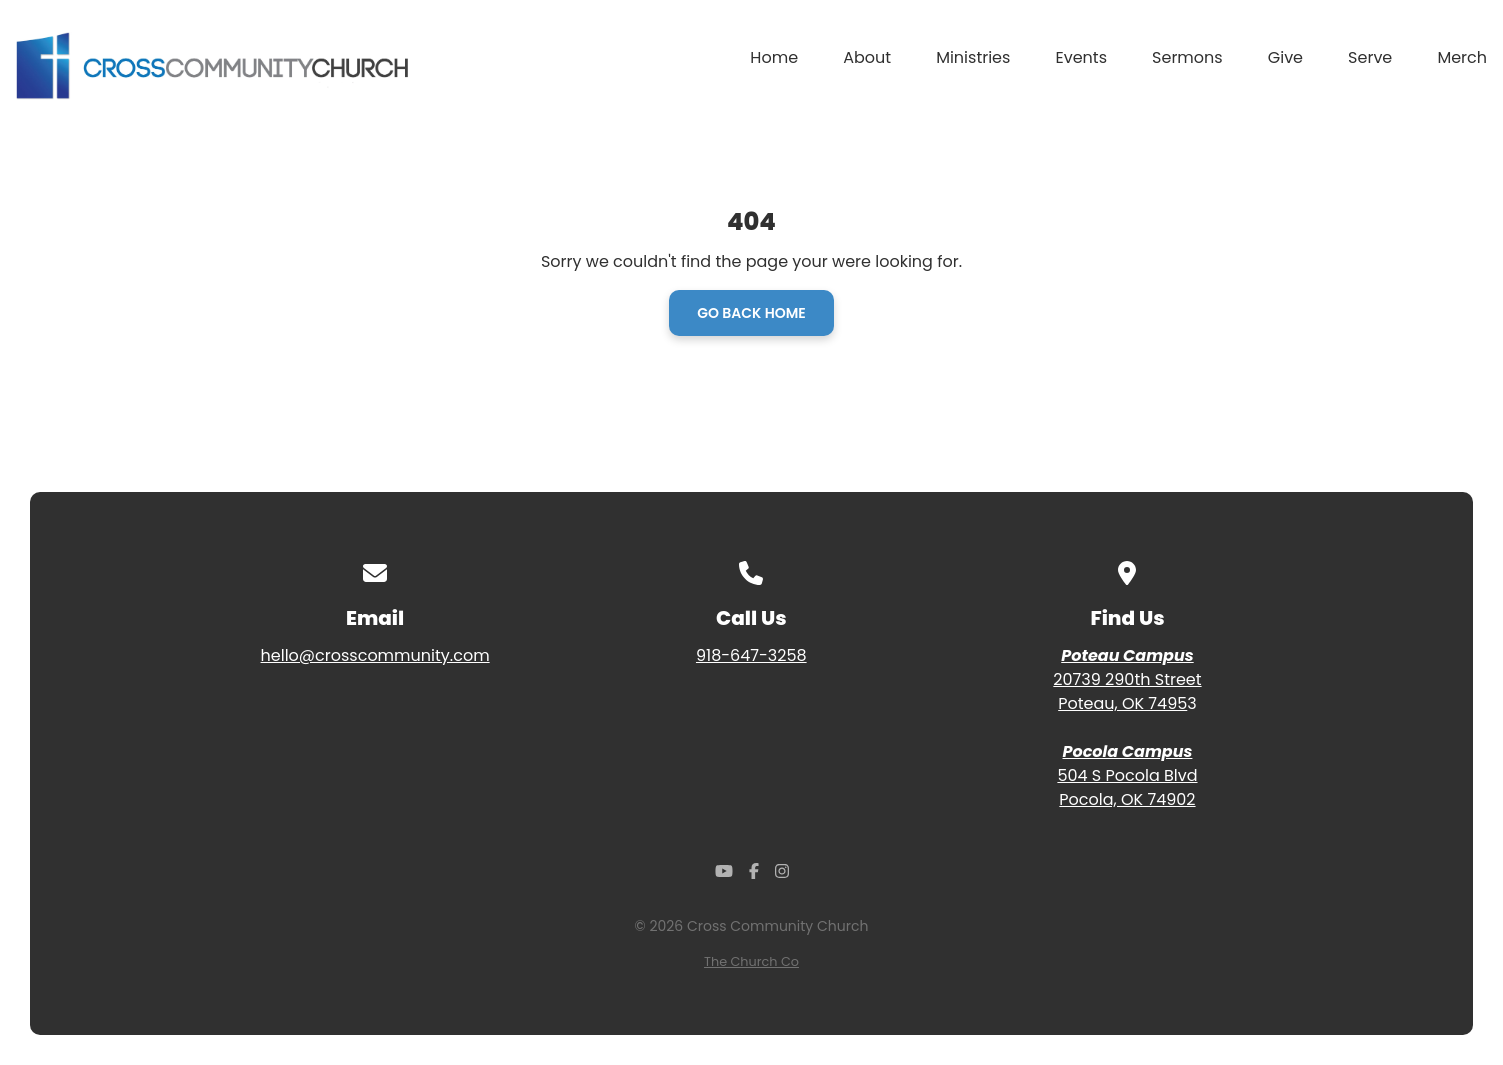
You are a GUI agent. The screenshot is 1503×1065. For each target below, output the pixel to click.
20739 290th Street (1127, 679)
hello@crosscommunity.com (375, 655)
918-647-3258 (751, 655)
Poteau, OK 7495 (1122, 703)
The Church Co (751, 961)
